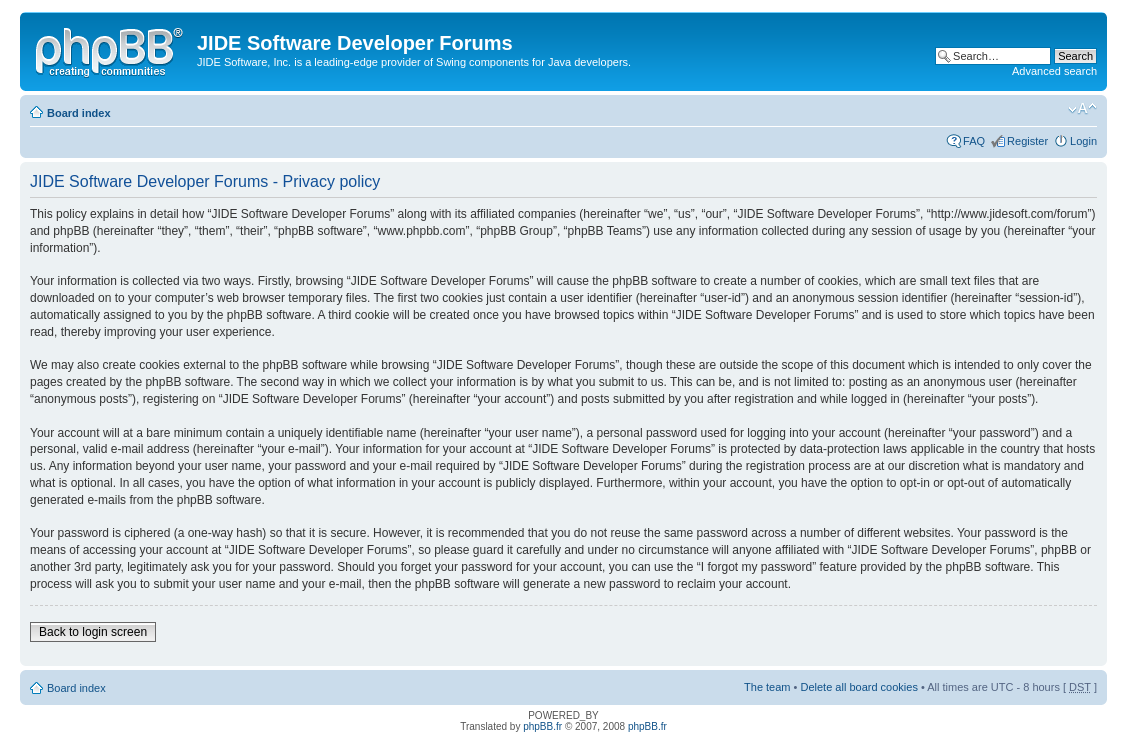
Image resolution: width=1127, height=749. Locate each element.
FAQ (974, 141)
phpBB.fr (542, 726)
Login (1083, 141)
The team (767, 687)
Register (1027, 141)
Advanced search (1054, 71)
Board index (79, 113)
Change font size (1082, 109)
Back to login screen (93, 632)
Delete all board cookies (858, 687)
